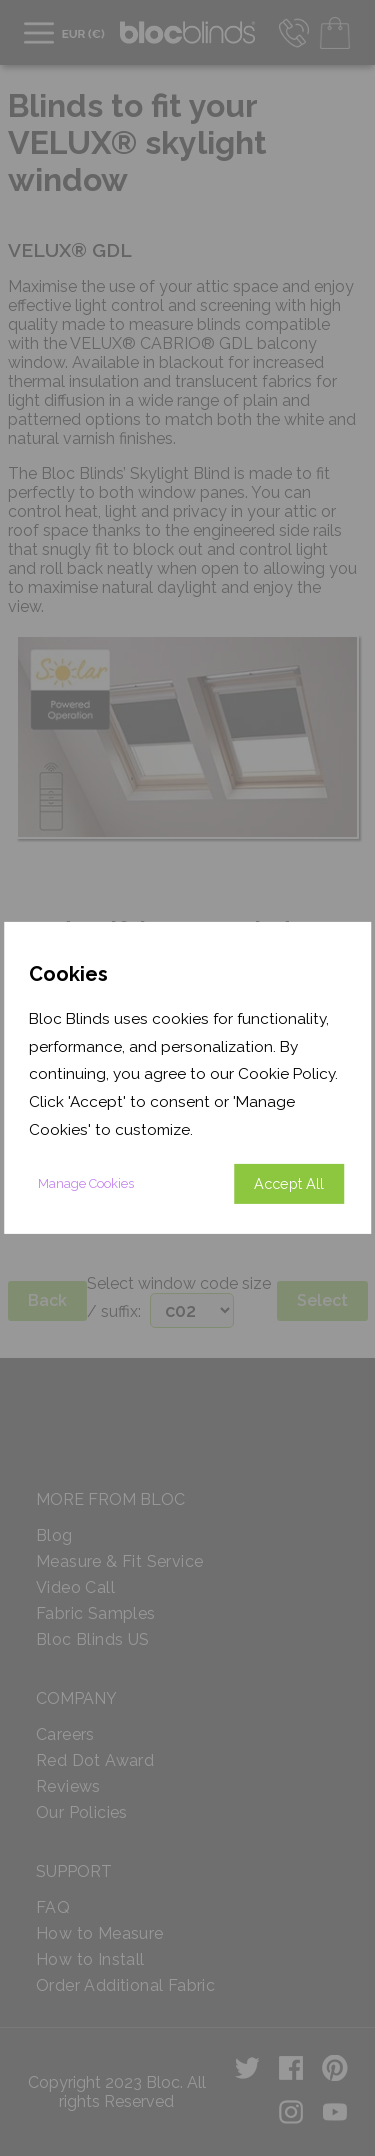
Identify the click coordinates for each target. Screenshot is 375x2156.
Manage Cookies (86, 1183)
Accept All (289, 1183)
